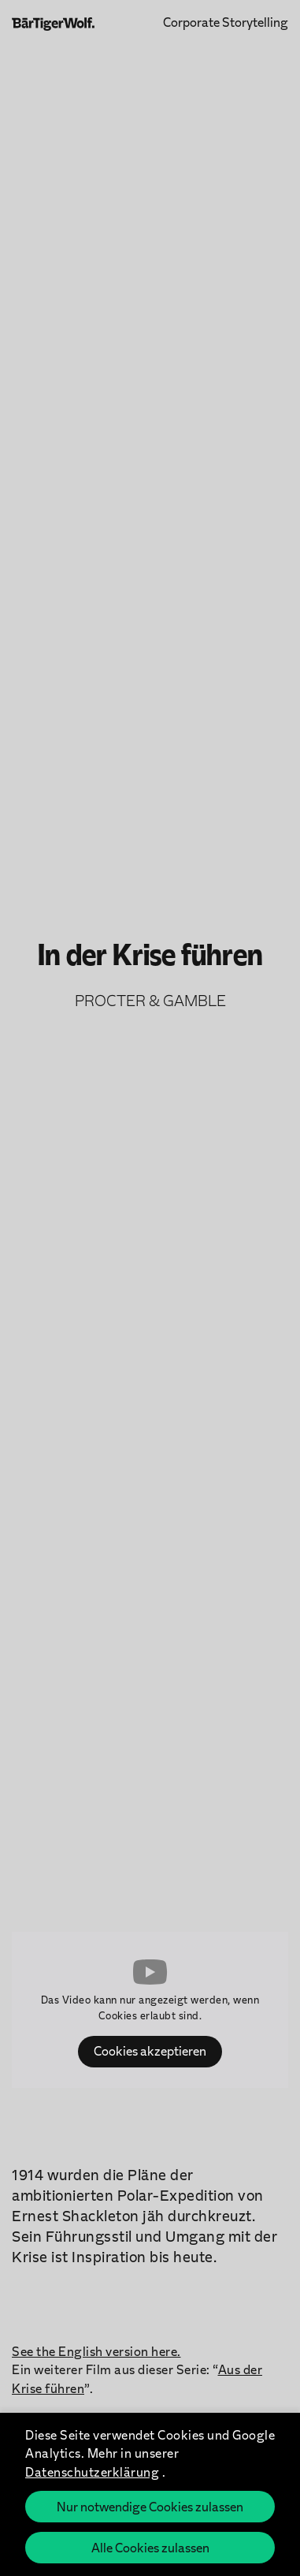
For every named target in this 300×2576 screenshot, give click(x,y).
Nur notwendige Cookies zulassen (150, 2506)
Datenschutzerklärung (92, 2471)
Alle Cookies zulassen (150, 2547)
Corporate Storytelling (225, 21)
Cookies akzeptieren (150, 2050)
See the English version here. (96, 2351)
